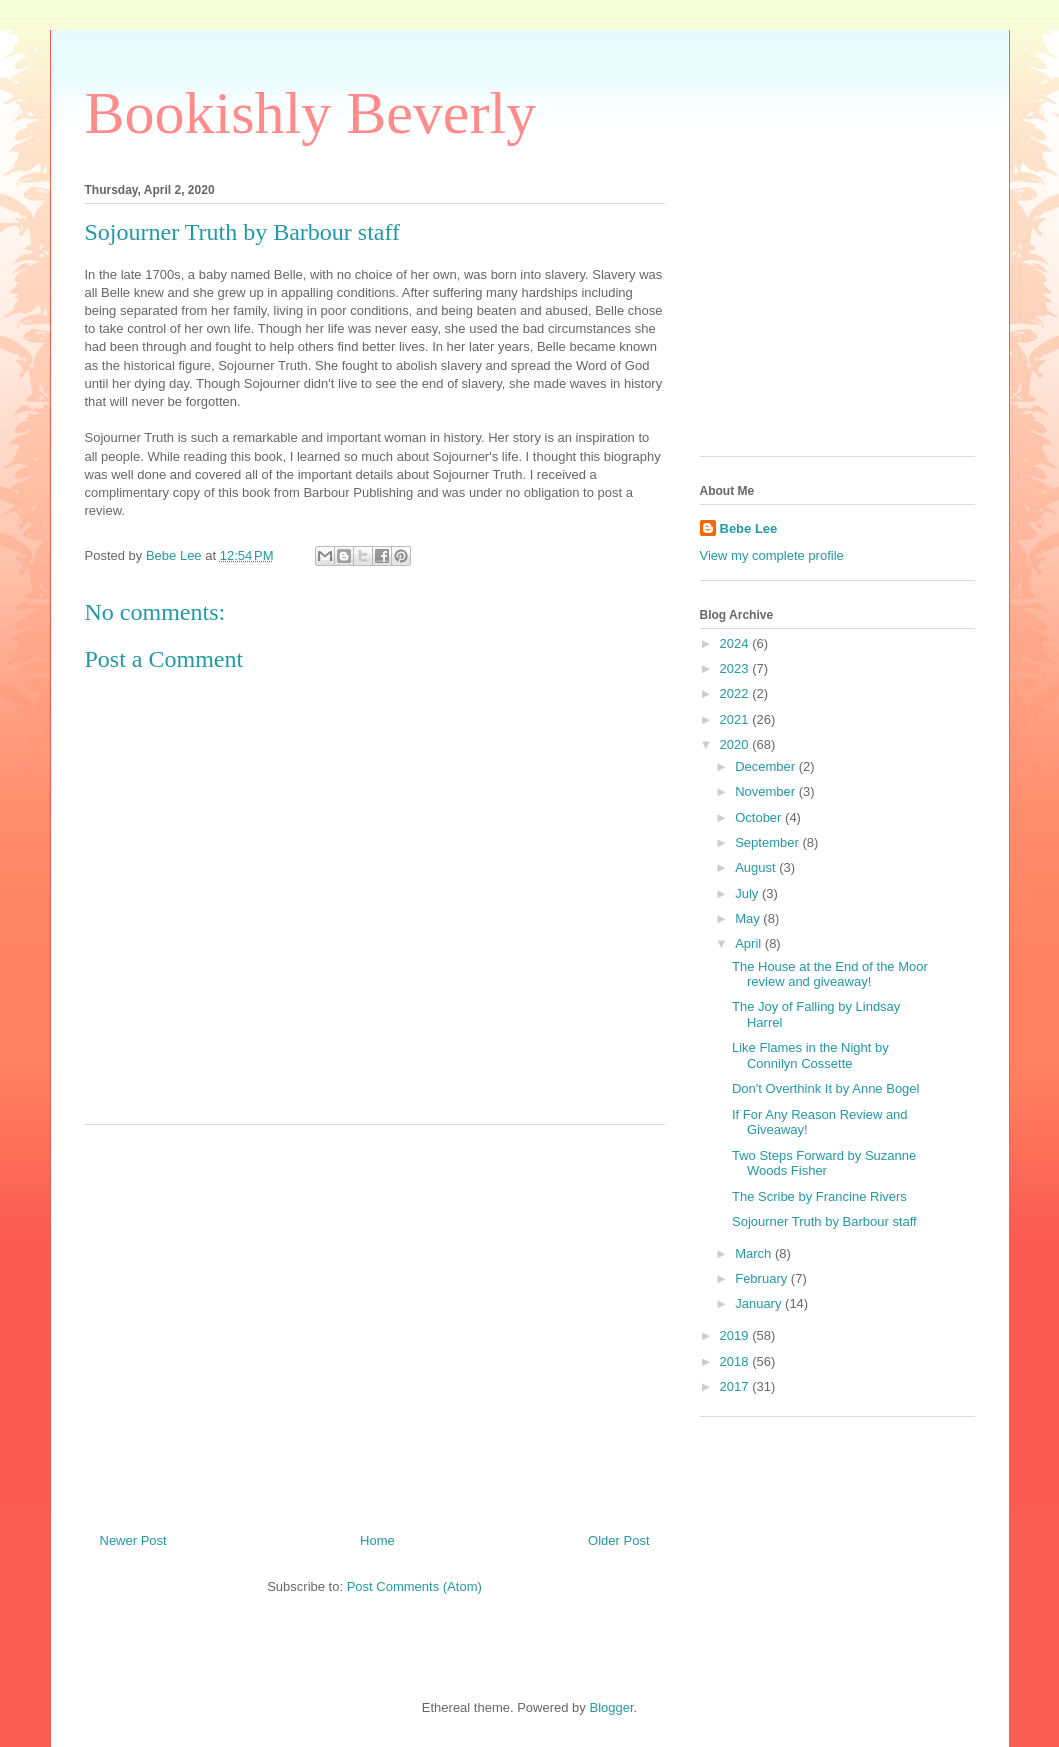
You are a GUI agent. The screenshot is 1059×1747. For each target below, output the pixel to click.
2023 (736, 668)
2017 (736, 1386)
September (768, 842)
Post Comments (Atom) (414, 1586)
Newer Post (133, 1540)
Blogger (611, 1707)
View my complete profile (772, 555)
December (767, 766)
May (749, 918)
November (767, 791)
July (748, 893)
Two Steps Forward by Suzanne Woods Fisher (824, 1163)
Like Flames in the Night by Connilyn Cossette (810, 1055)
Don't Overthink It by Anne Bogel (825, 1088)
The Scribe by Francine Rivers (819, 1196)
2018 (736, 1361)
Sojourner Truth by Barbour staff (824, 1221)
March (755, 1253)
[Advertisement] (375, 1321)
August (757, 867)
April (750, 943)
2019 (736, 1335)
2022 (736, 693)
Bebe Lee (749, 528)
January (760, 1303)
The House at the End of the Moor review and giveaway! (830, 974)
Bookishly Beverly (311, 113)
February (763, 1278)
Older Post (618, 1540)
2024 (736, 643)
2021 (736, 719)
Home (377, 1540)
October (760, 817)
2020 (736, 744)
